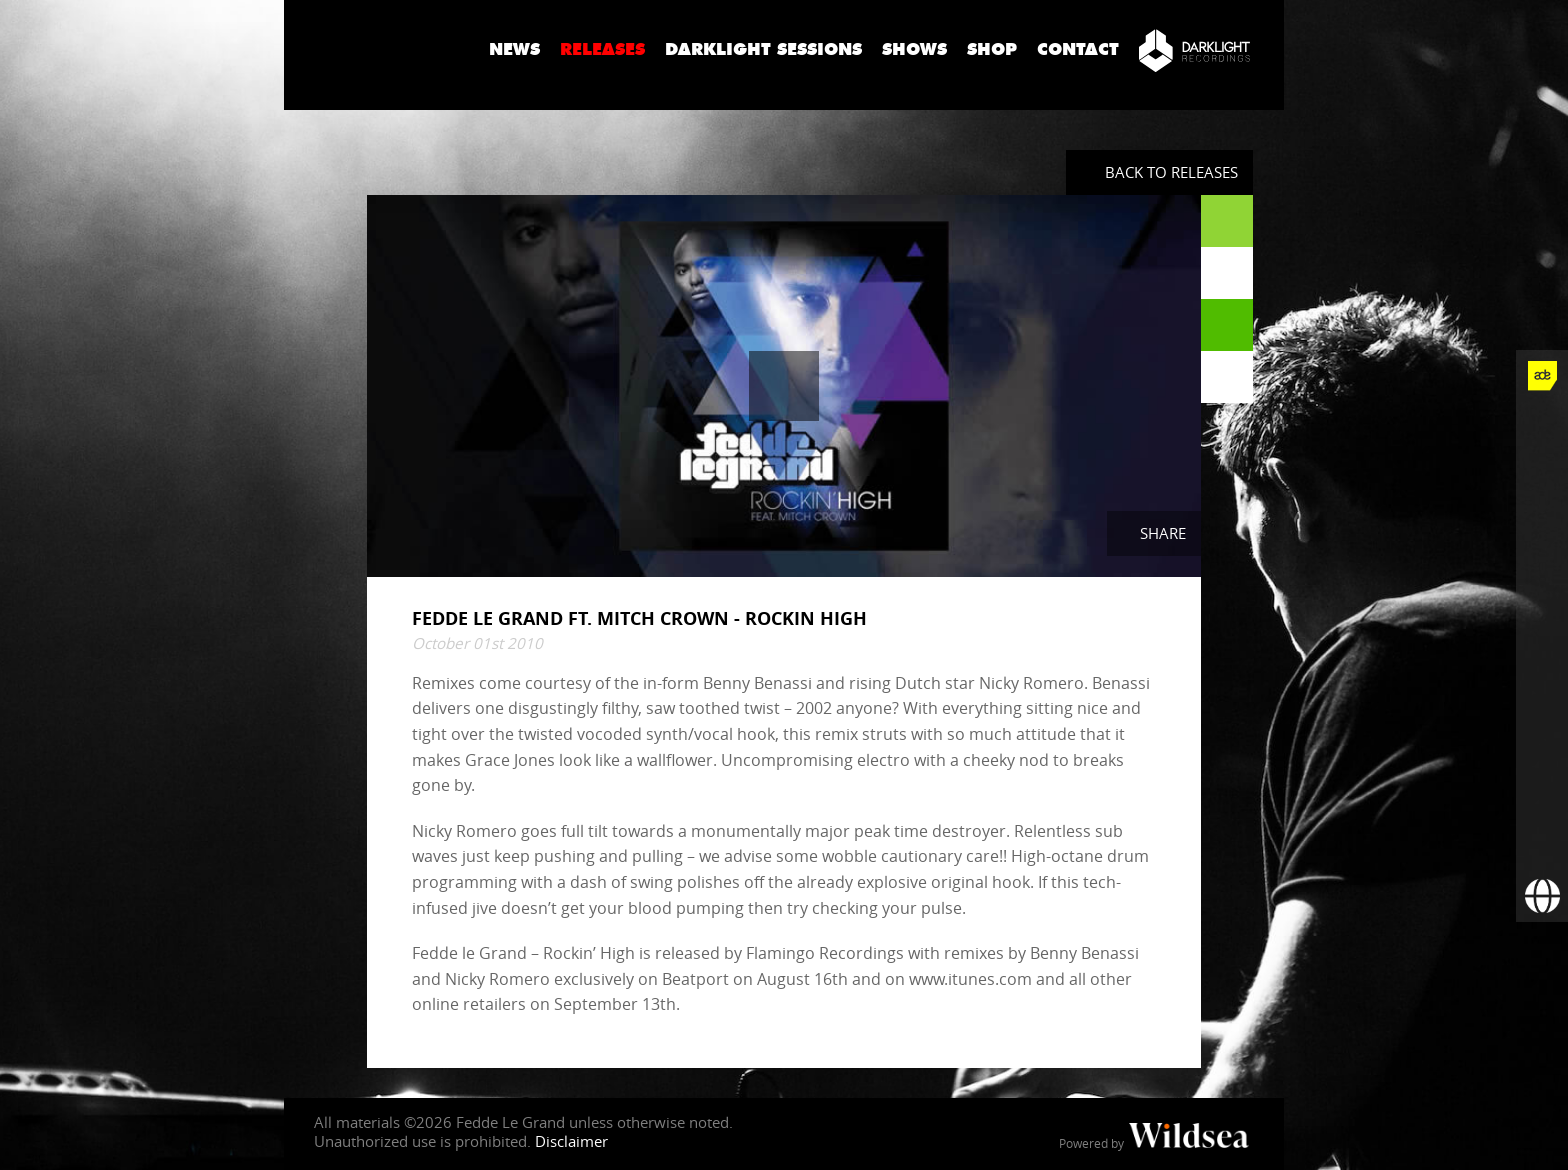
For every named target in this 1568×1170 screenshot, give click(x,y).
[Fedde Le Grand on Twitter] (1542, 480)
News (514, 49)
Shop (992, 49)
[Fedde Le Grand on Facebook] (1542, 428)
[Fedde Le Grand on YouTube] (1542, 584)
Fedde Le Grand (379, 49)
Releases (602, 49)
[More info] (1542, 792)
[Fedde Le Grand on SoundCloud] (1542, 636)
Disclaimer (571, 1141)
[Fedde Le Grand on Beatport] (1542, 740)
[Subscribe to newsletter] (1542, 844)
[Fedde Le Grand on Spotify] (1542, 688)
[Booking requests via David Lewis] (1542, 896)
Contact (1078, 49)
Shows (914, 49)
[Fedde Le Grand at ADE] (1542, 376)
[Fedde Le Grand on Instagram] (1542, 532)
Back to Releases (1171, 172)
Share (1163, 533)
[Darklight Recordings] (1194, 50)
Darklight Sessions (763, 49)
